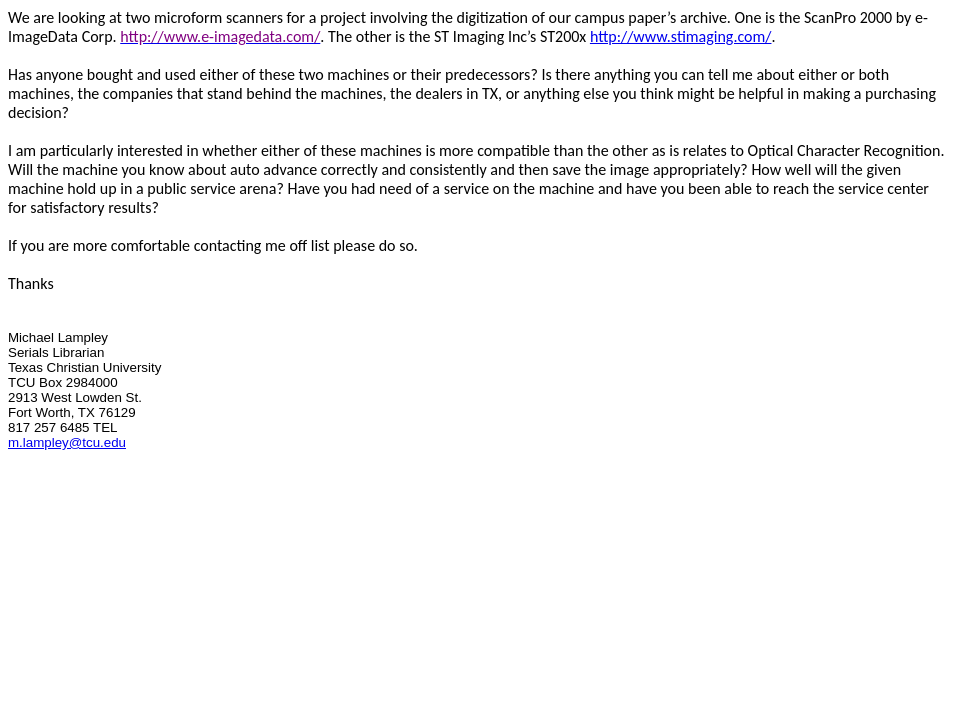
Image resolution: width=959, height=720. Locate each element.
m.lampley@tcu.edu (67, 442)
